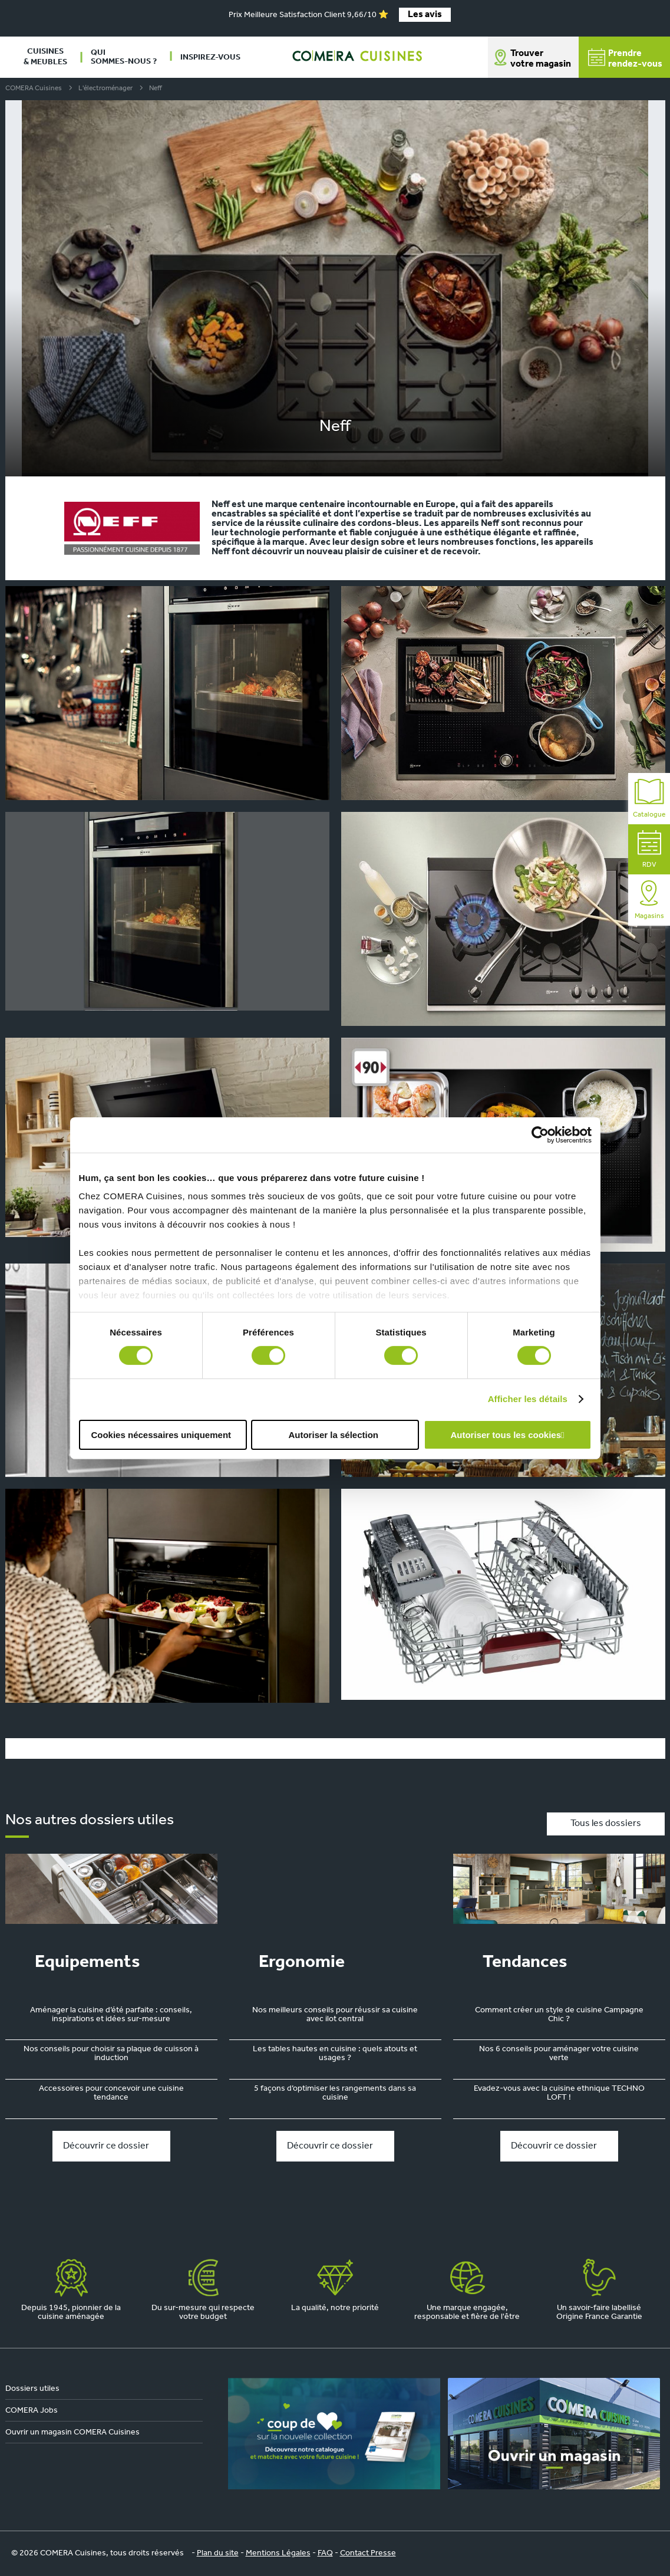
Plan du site (218, 2553)
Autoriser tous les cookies (505, 1435)
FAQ (325, 2553)
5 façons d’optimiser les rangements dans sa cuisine (335, 2093)
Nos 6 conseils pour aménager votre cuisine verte (559, 2053)
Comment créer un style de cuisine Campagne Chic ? (559, 2015)
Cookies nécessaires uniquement (161, 1435)
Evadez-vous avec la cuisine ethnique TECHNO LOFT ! (559, 2093)
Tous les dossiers (605, 1823)
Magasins (649, 900)
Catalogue (649, 798)
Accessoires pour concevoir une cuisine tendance (111, 2093)
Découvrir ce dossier (106, 2146)
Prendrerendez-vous (625, 58)
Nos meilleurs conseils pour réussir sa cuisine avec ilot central (335, 2015)
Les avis (425, 14)
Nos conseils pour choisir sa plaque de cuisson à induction (111, 2053)
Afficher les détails (527, 1399)
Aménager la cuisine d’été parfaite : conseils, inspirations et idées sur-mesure (111, 2015)
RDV (649, 849)
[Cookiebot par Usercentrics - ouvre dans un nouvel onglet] (540, 1134)
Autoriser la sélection (333, 1435)
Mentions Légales (278, 2553)
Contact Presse (368, 2553)
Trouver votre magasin (540, 59)
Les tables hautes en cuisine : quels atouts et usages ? (335, 2053)
